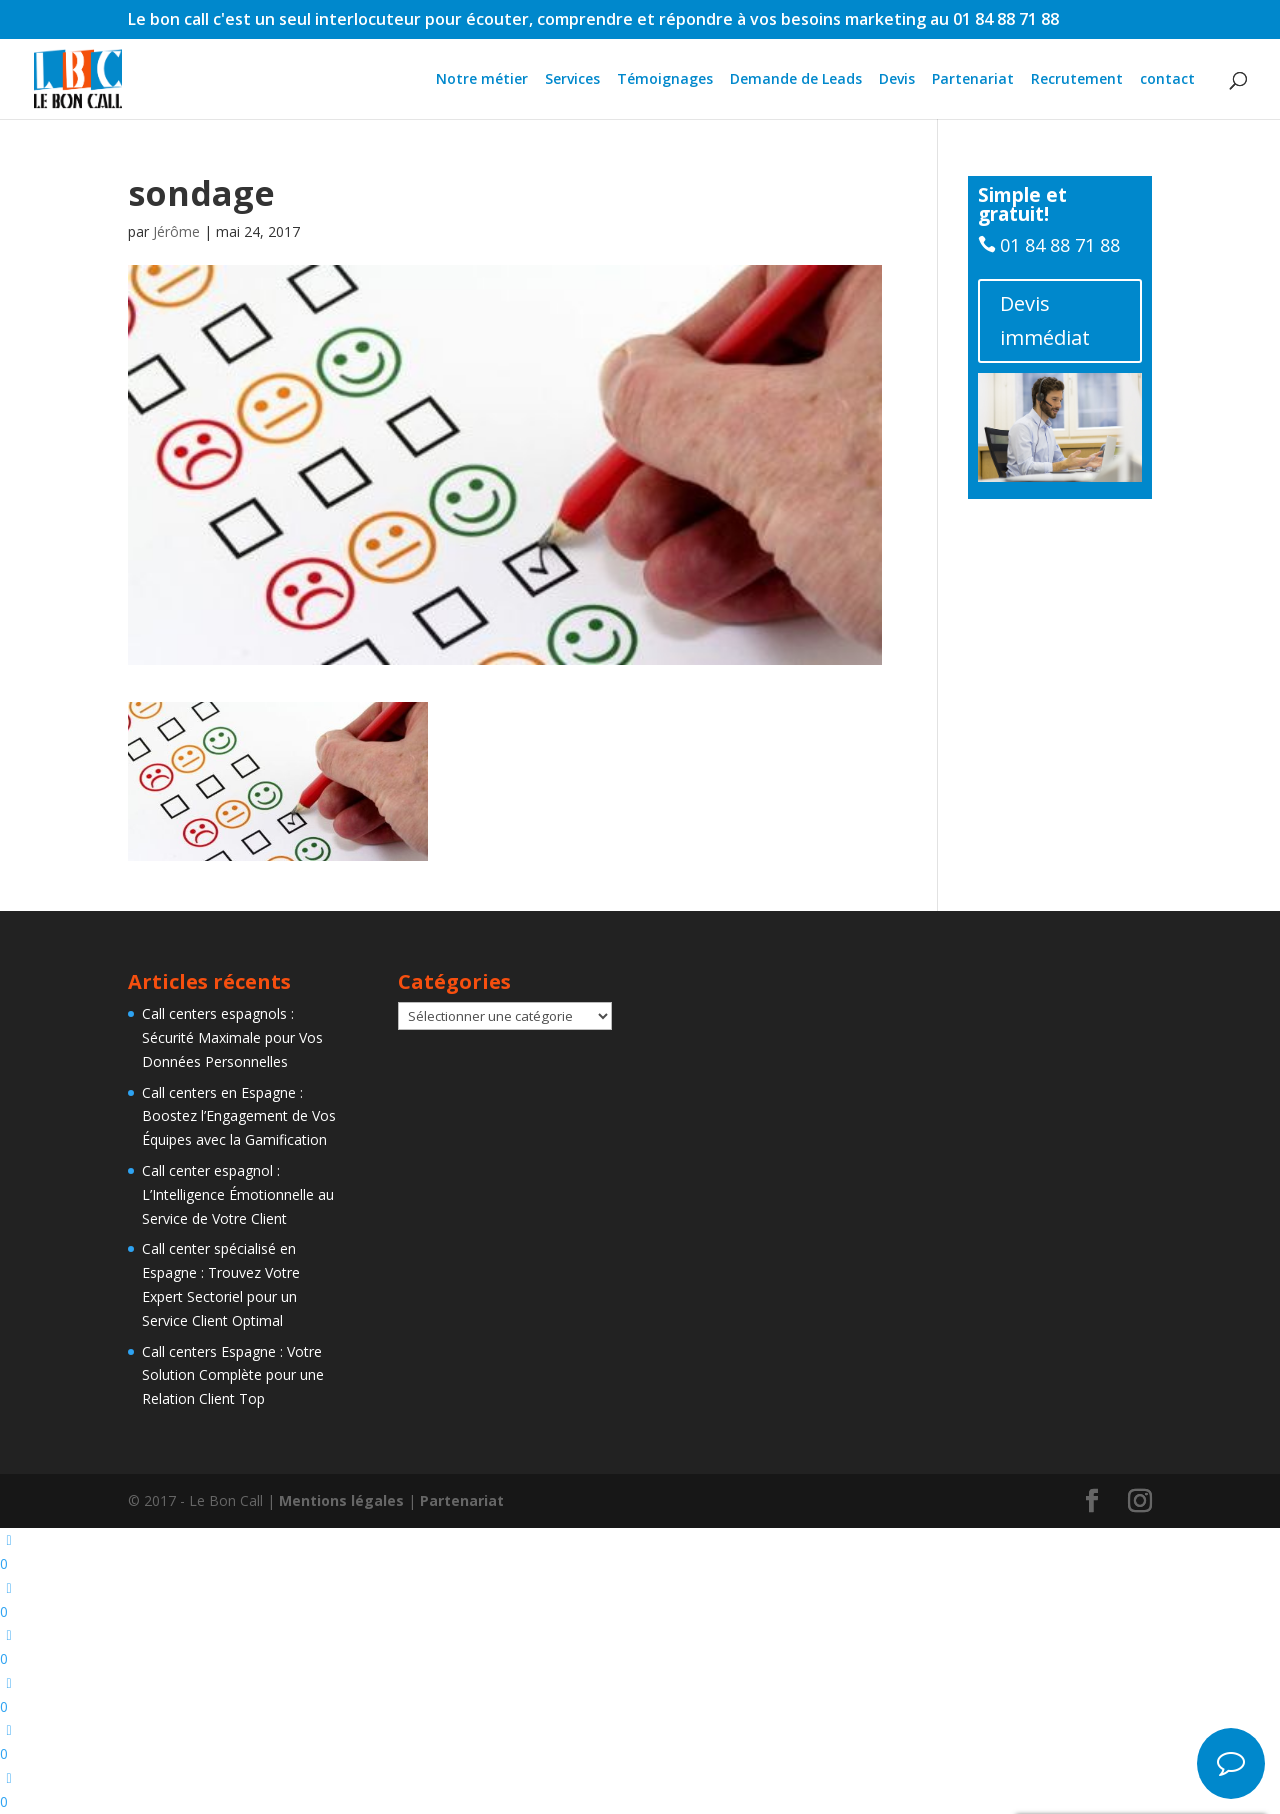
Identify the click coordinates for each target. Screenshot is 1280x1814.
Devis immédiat (1045, 320)
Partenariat (973, 80)
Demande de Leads (796, 80)
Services (572, 80)
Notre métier (482, 80)
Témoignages (665, 80)
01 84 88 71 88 (1060, 245)
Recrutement (1077, 80)
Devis (897, 80)
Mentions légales (341, 1500)
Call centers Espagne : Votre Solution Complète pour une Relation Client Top (233, 1375)
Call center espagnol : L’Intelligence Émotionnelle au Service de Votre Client (238, 1194)
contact (1167, 80)
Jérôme (176, 231)
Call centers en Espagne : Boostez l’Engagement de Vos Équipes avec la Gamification (239, 1116)
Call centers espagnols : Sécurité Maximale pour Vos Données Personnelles (232, 1037)
